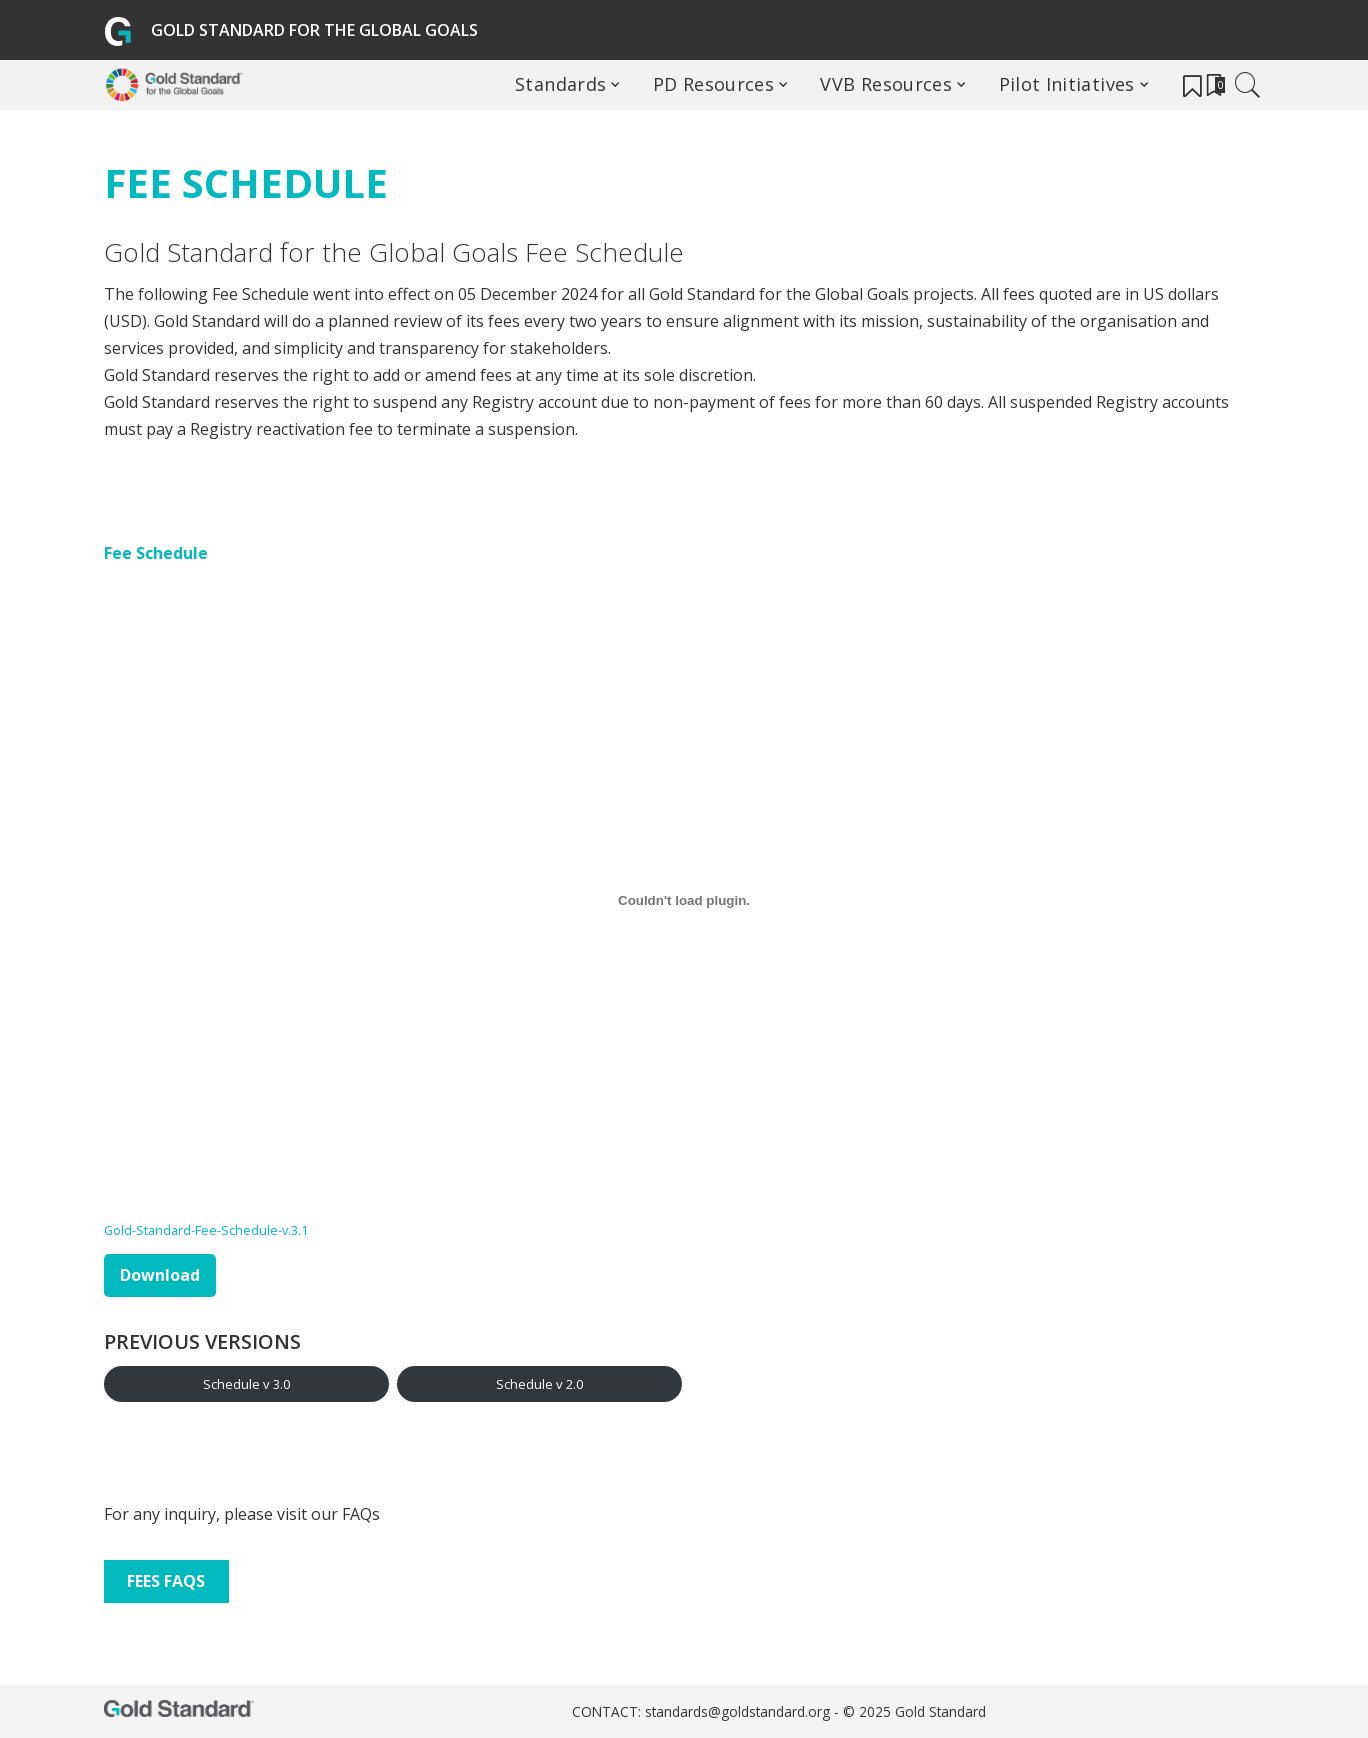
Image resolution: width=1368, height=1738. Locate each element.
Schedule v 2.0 (539, 1384)
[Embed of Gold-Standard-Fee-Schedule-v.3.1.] (684, 901)
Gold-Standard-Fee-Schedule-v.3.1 (206, 1230)
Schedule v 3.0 (246, 1384)
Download (160, 1275)
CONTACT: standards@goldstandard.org (703, 1711)
